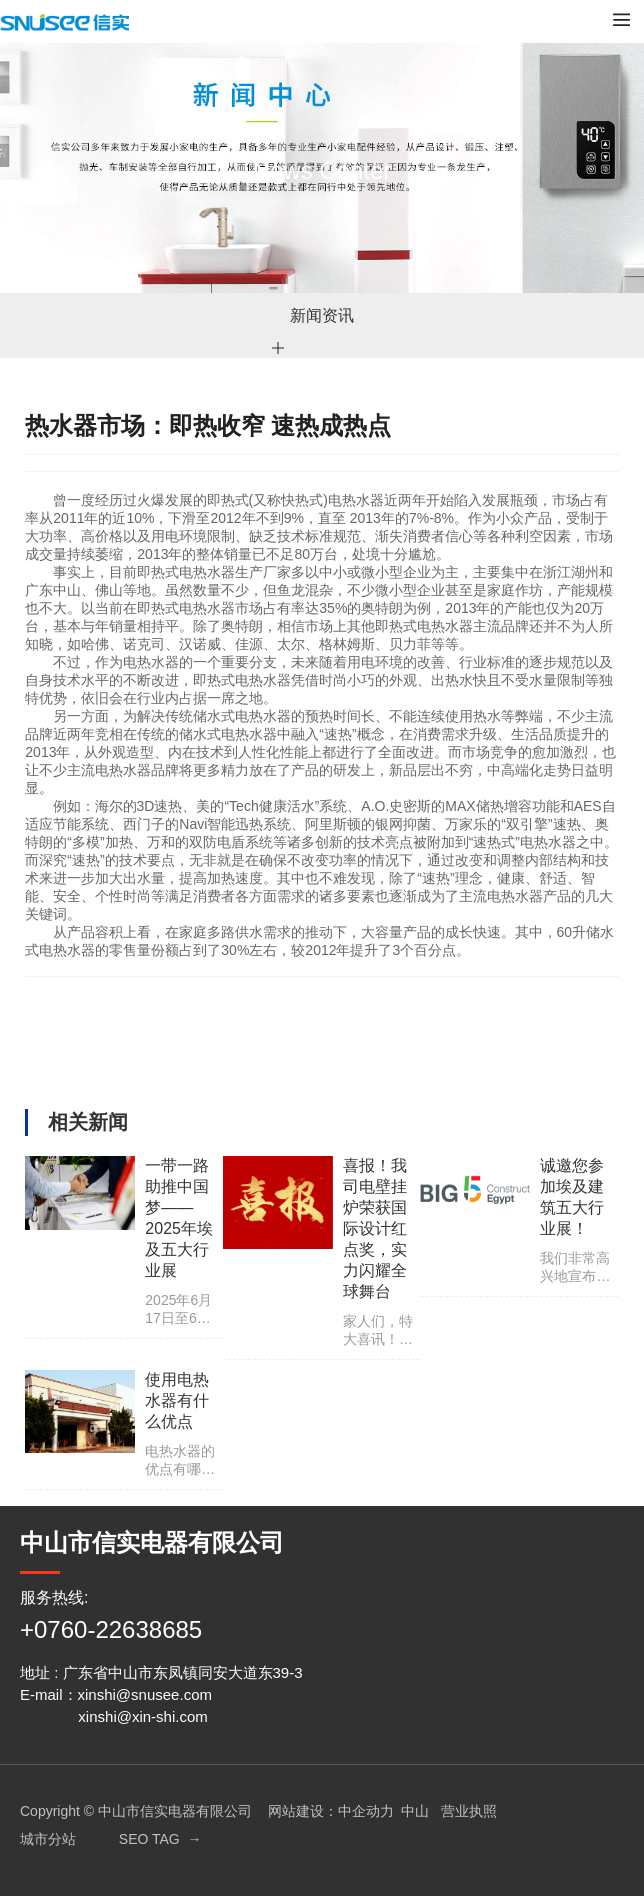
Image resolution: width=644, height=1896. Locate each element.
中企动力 (366, 1811)
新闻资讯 (322, 315)
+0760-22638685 (111, 1629)
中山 (415, 1811)
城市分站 (48, 1839)
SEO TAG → (160, 1839)
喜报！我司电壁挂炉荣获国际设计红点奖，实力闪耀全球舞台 (375, 1228)
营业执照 (469, 1811)
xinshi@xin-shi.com (142, 1716)
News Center (322, 170)
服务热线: (54, 1597)
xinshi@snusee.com (145, 1694)
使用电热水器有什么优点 (177, 1400)
